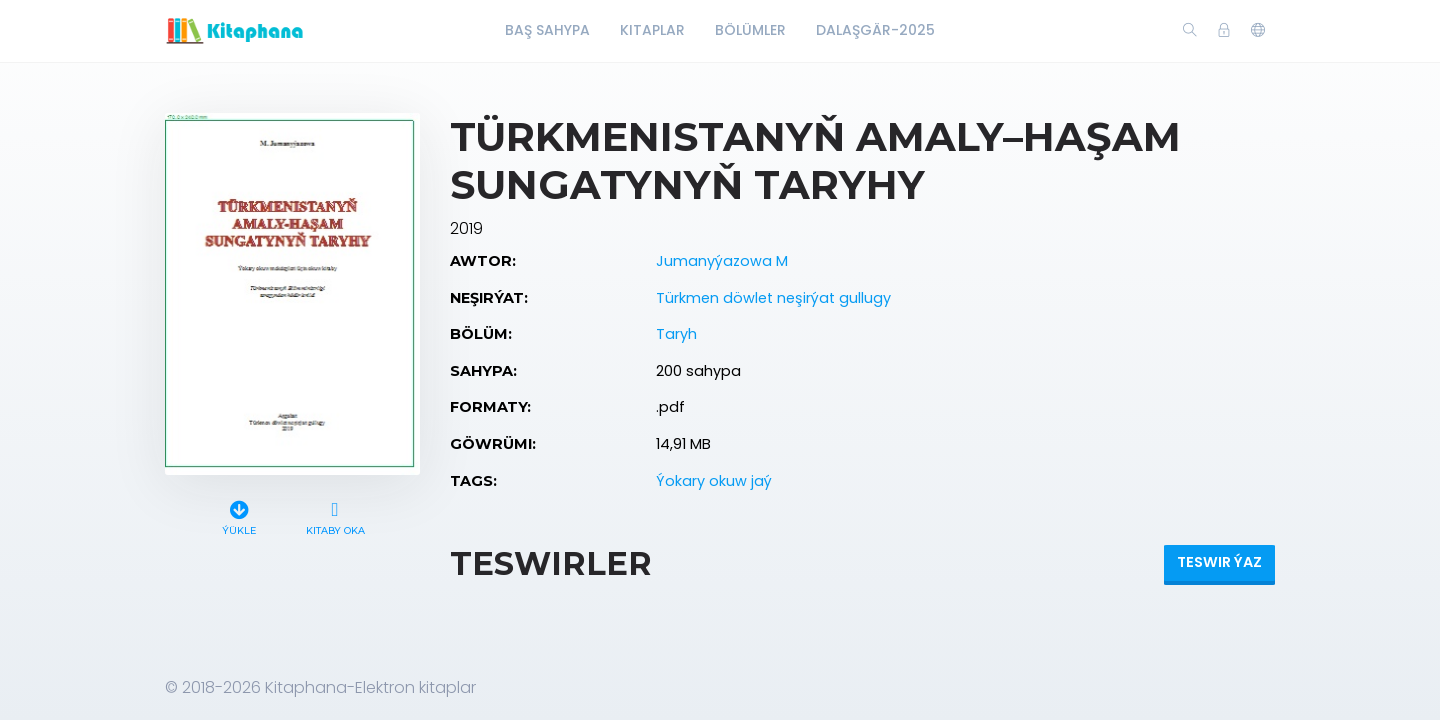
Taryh (676, 334)
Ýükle (239, 515)
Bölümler (750, 30)
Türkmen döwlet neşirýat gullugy (773, 298)
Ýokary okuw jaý (714, 481)
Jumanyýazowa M (722, 261)
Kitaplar (652, 30)
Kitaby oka (335, 515)
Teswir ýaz (1219, 562)
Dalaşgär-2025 (875, 30)
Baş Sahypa (547, 30)
